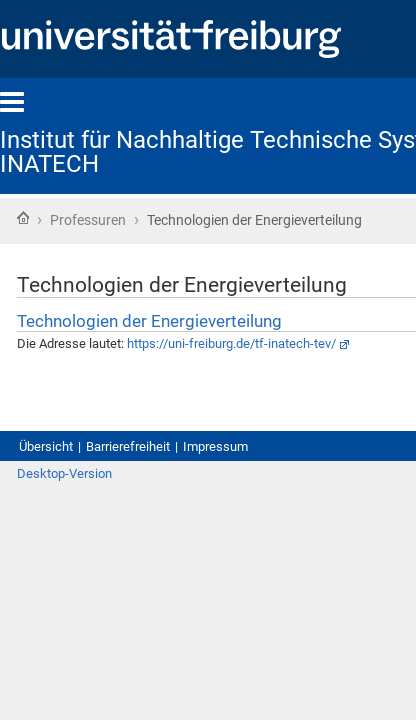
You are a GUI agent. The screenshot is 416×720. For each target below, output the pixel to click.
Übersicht (52, 508)
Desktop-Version (74, 557)
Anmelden (363, 557)
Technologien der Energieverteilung (188, 361)
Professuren (101, 222)
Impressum (259, 508)
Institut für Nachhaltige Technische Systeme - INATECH (201, 152)
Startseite (23, 219)
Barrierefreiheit (152, 508)
